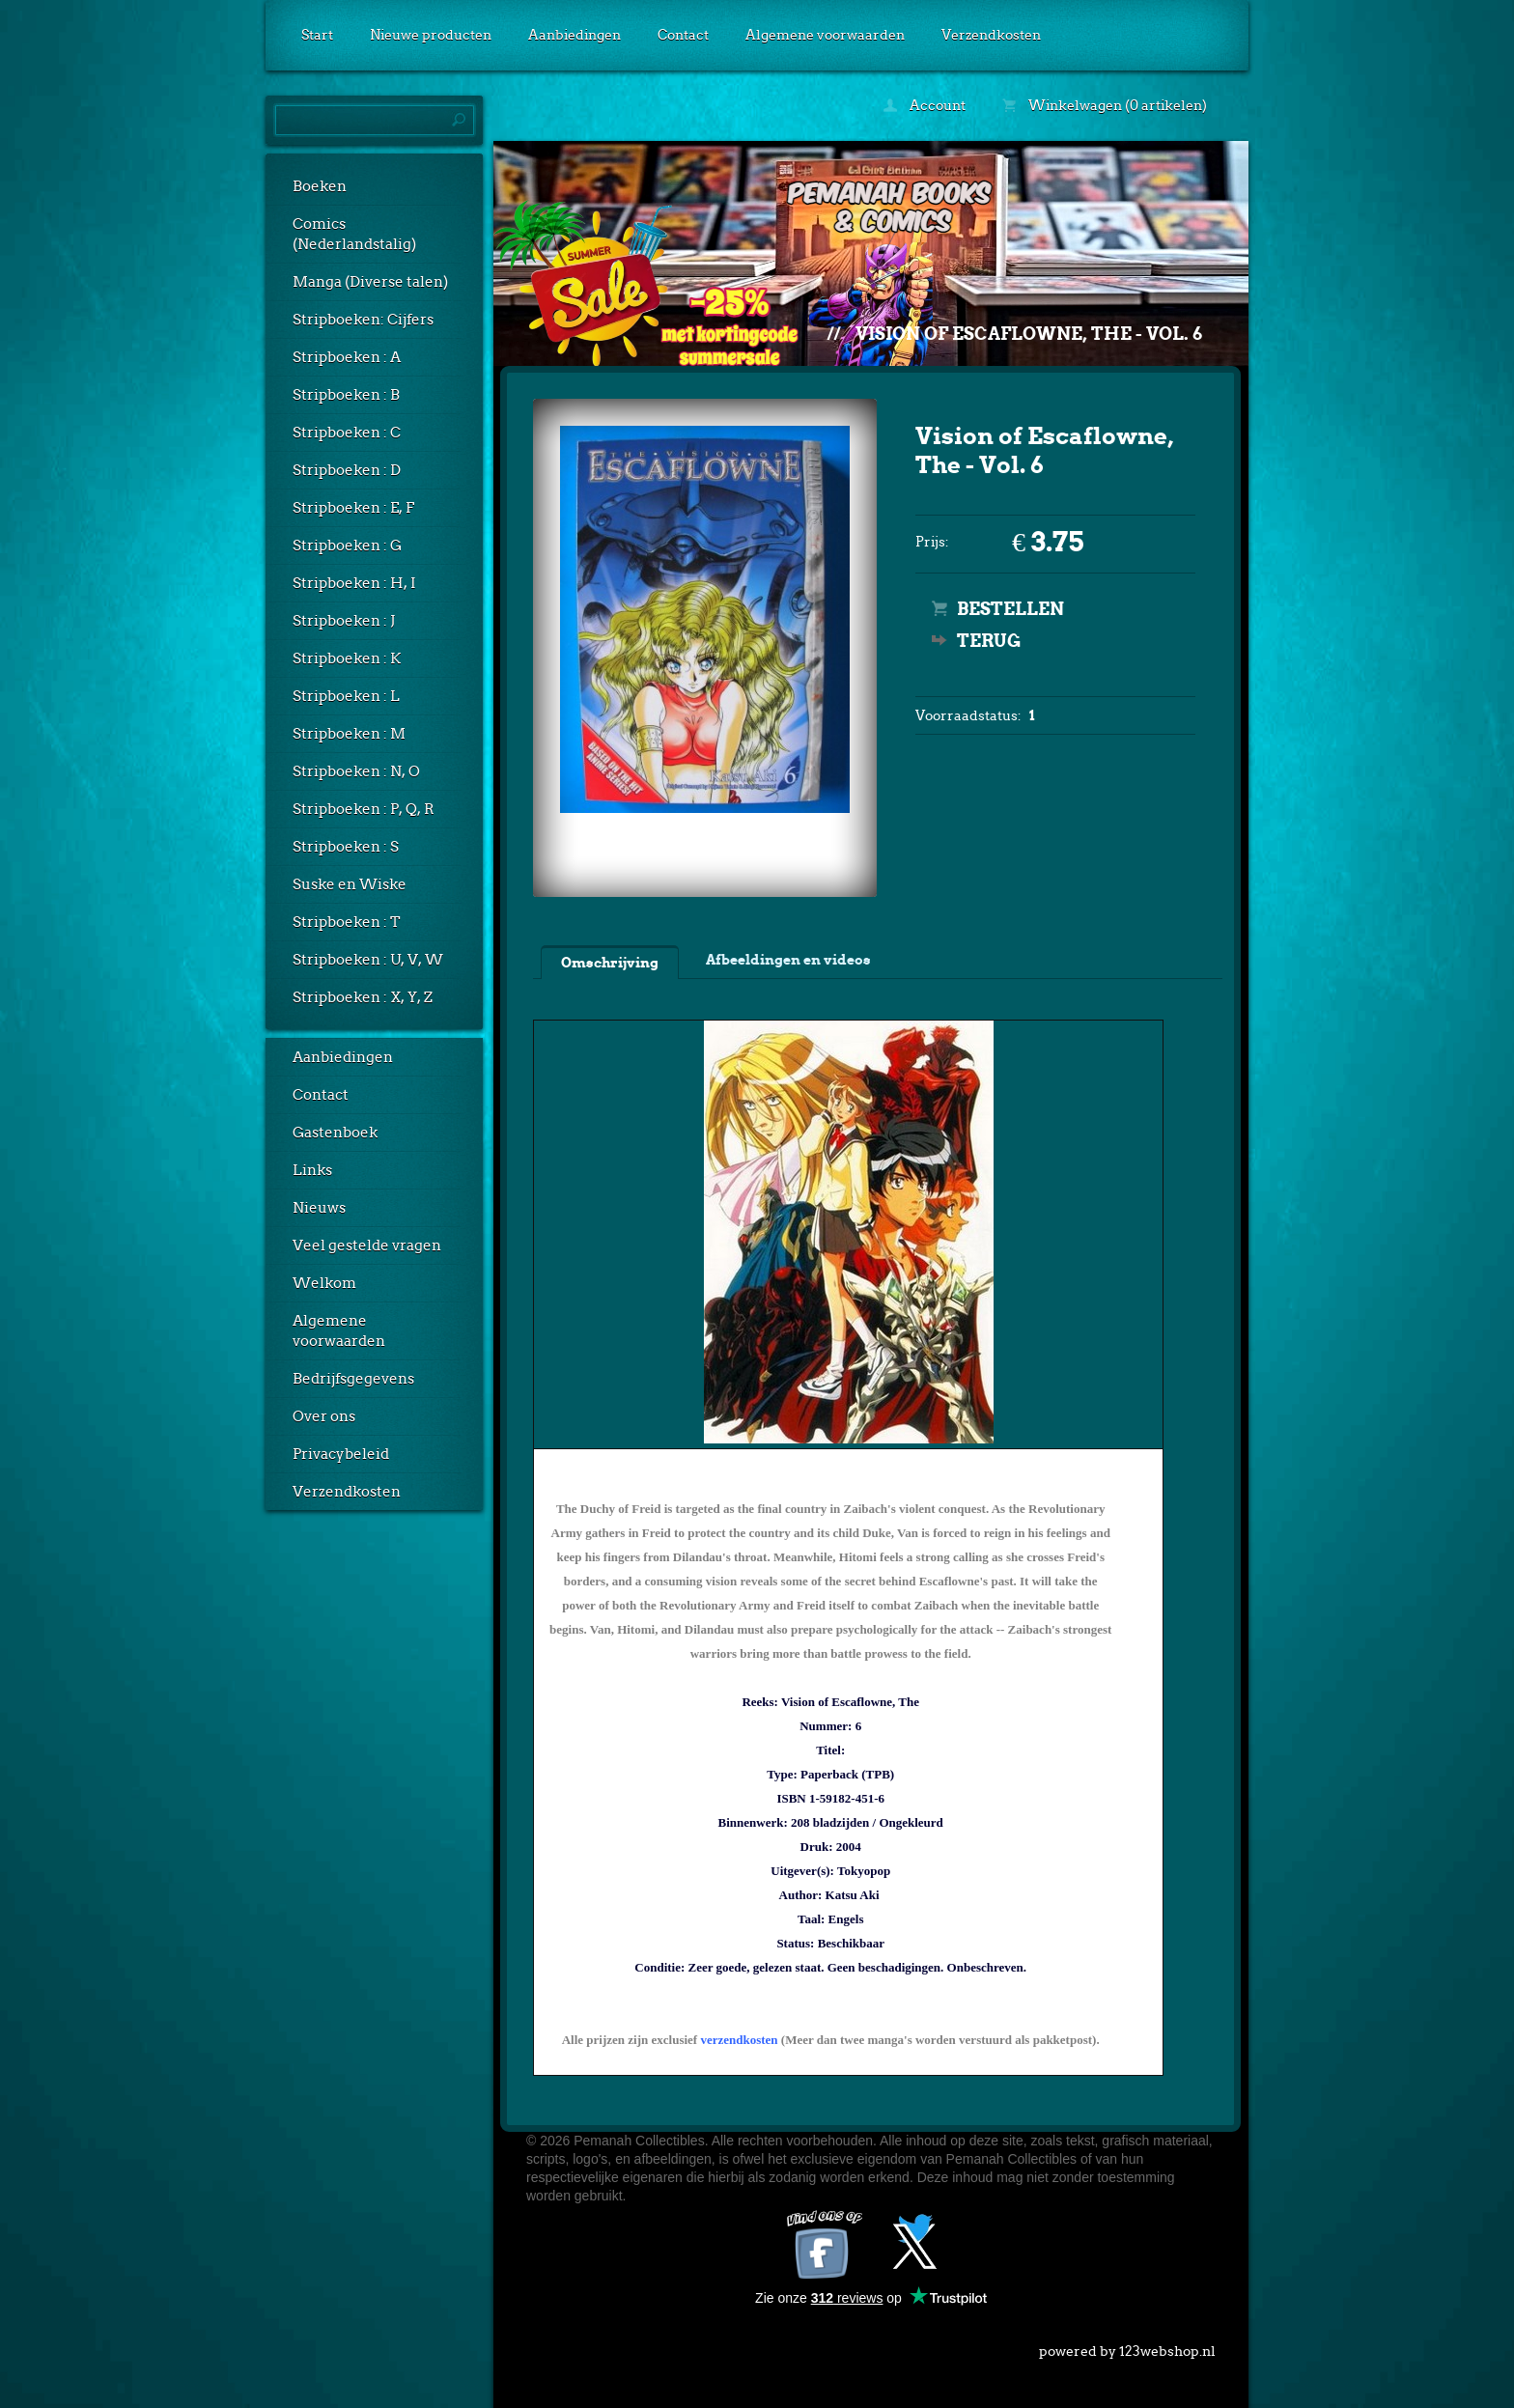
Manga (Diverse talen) (370, 282)
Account (924, 105)
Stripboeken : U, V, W (368, 959)
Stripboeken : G (347, 545)
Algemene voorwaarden (825, 34)
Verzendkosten (991, 34)
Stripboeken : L (346, 696)
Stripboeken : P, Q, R (364, 809)
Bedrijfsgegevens (353, 1378)
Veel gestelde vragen (367, 1245)
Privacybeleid (341, 1454)
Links (312, 1170)
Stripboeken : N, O (356, 771)
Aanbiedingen (574, 34)
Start (317, 34)
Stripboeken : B (346, 395)
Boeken (320, 186)
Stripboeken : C (347, 432)
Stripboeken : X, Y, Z (363, 997)
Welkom (324, 1283)
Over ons (324, 1416)
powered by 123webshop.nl (1127, 2347)
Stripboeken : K (347, 658)
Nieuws (319, 1208)
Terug (989, 640)
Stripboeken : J (344, 621)
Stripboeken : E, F (353, 508)
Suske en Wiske (350, 884)
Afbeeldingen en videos (788, 959)
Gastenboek (335, 1132)
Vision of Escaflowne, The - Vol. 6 (1028, 333)
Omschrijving (610, 962)
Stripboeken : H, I (354, 583)
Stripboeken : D (347, 470)
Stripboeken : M (349, 733)
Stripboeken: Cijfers (363, 319)
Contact (683, 34)
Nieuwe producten (430, 34)
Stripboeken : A (347, 357)
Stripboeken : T (347, 922)
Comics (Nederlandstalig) (354, 234)
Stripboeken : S (346, 846)
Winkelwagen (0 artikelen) (1104, 105)
